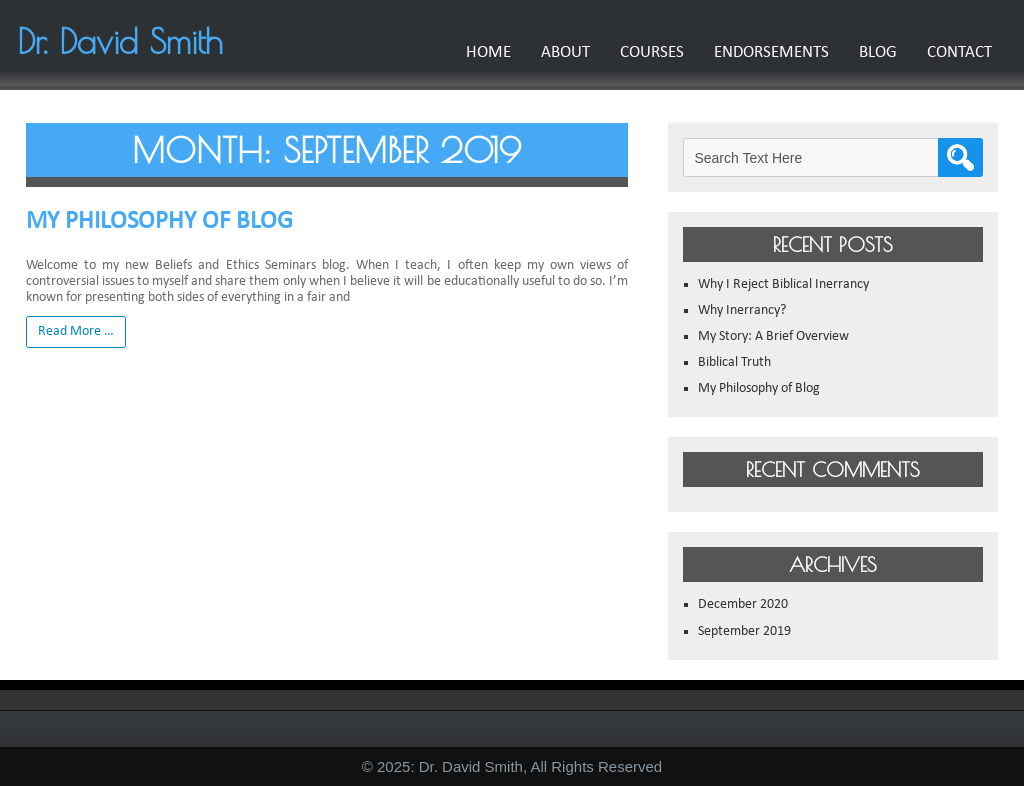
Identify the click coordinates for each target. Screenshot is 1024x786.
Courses (643, 52)
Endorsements (762, 52)
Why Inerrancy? (742, 310)
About (556, 52)
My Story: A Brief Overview (773, 336)
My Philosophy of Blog (159, 221)
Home (479, 52)
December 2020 (743, 604)
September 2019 (744, 631)
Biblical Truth (734, 362)
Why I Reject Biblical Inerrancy (783, 284)
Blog (869, 52)
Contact (950, 52)
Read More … (76, 331)
